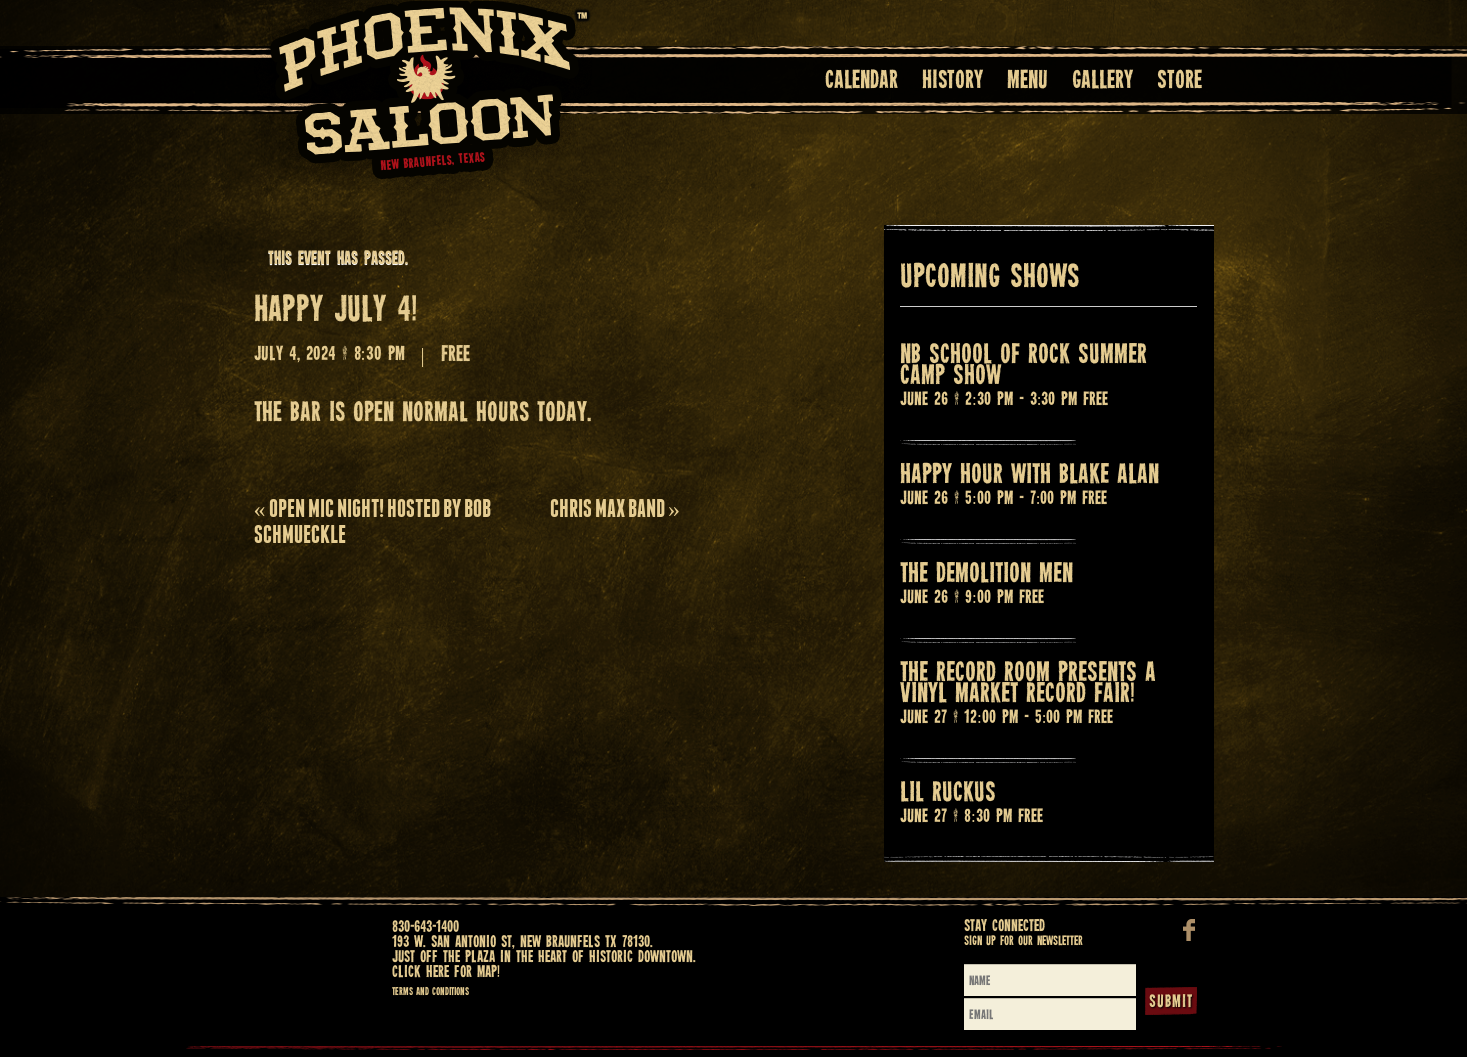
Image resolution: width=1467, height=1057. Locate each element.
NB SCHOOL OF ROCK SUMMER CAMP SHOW (1023, 366)
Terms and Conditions (430, 992)
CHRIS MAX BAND (615, 508)
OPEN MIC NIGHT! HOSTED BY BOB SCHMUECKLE (372, 521)
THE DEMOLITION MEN (986, 574)
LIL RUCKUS (948, 793)
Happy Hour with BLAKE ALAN (1029, 475)
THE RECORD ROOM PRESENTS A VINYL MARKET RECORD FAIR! (1028, 684)
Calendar (861, 81)
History (952, 81)
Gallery (1102, 81)
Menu (1027, 81)
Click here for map (444, 972)
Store (1179, 81)
